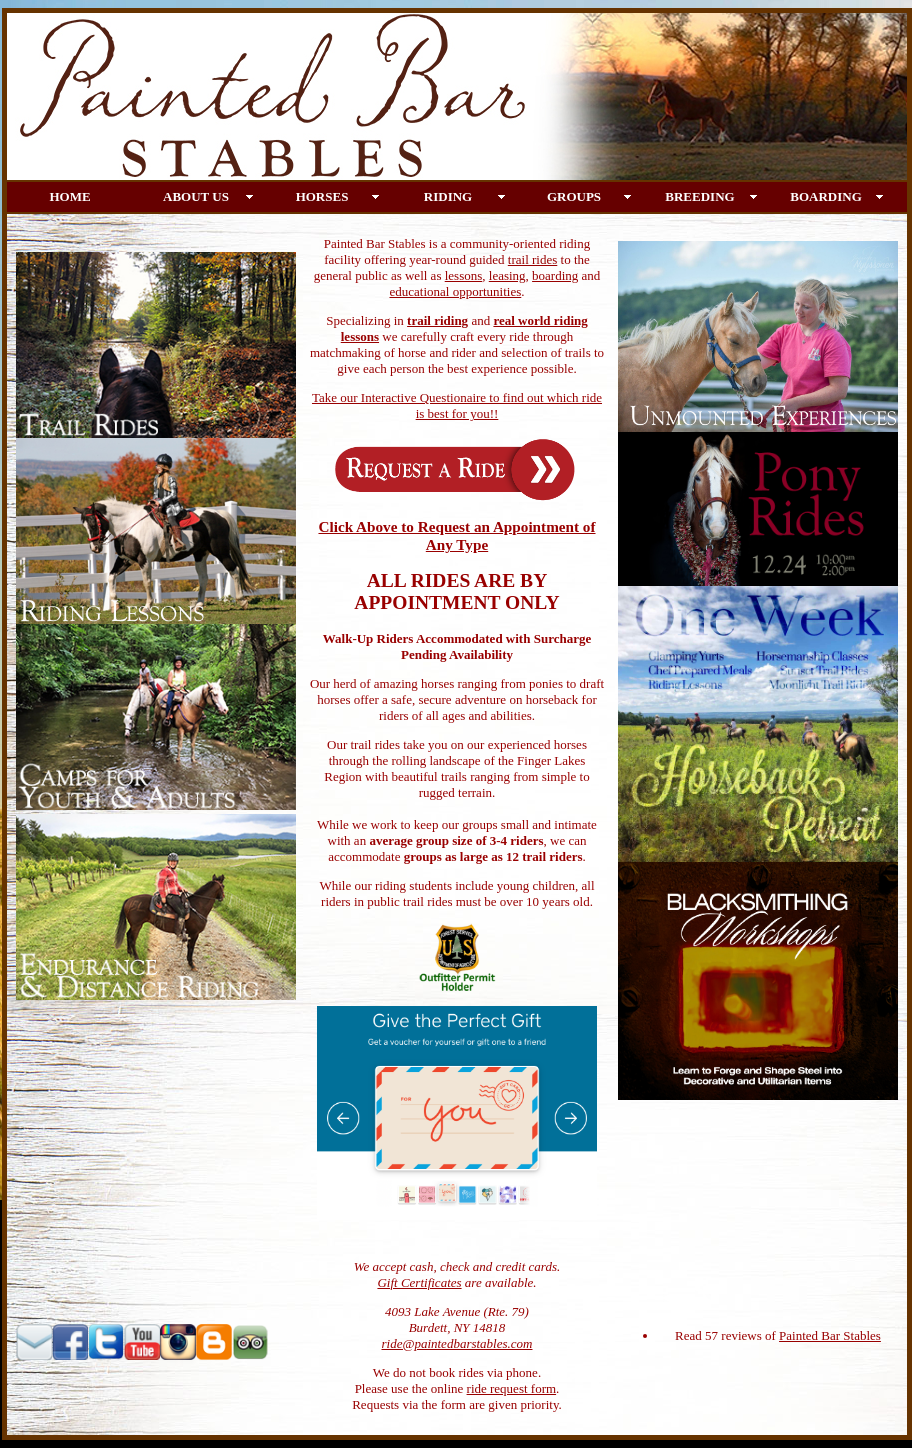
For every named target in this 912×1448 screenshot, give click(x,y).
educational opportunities (455, 291)
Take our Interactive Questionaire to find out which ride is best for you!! (457, 405)
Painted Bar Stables (830, 1335)
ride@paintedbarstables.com (457, 1343)
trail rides (532, 259)
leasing (507, 275)
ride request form (512, 1388)
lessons (464, 275)
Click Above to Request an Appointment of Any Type (456, 535)
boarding (555, 275)
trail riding (437, 320)
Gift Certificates (419, 1282)
